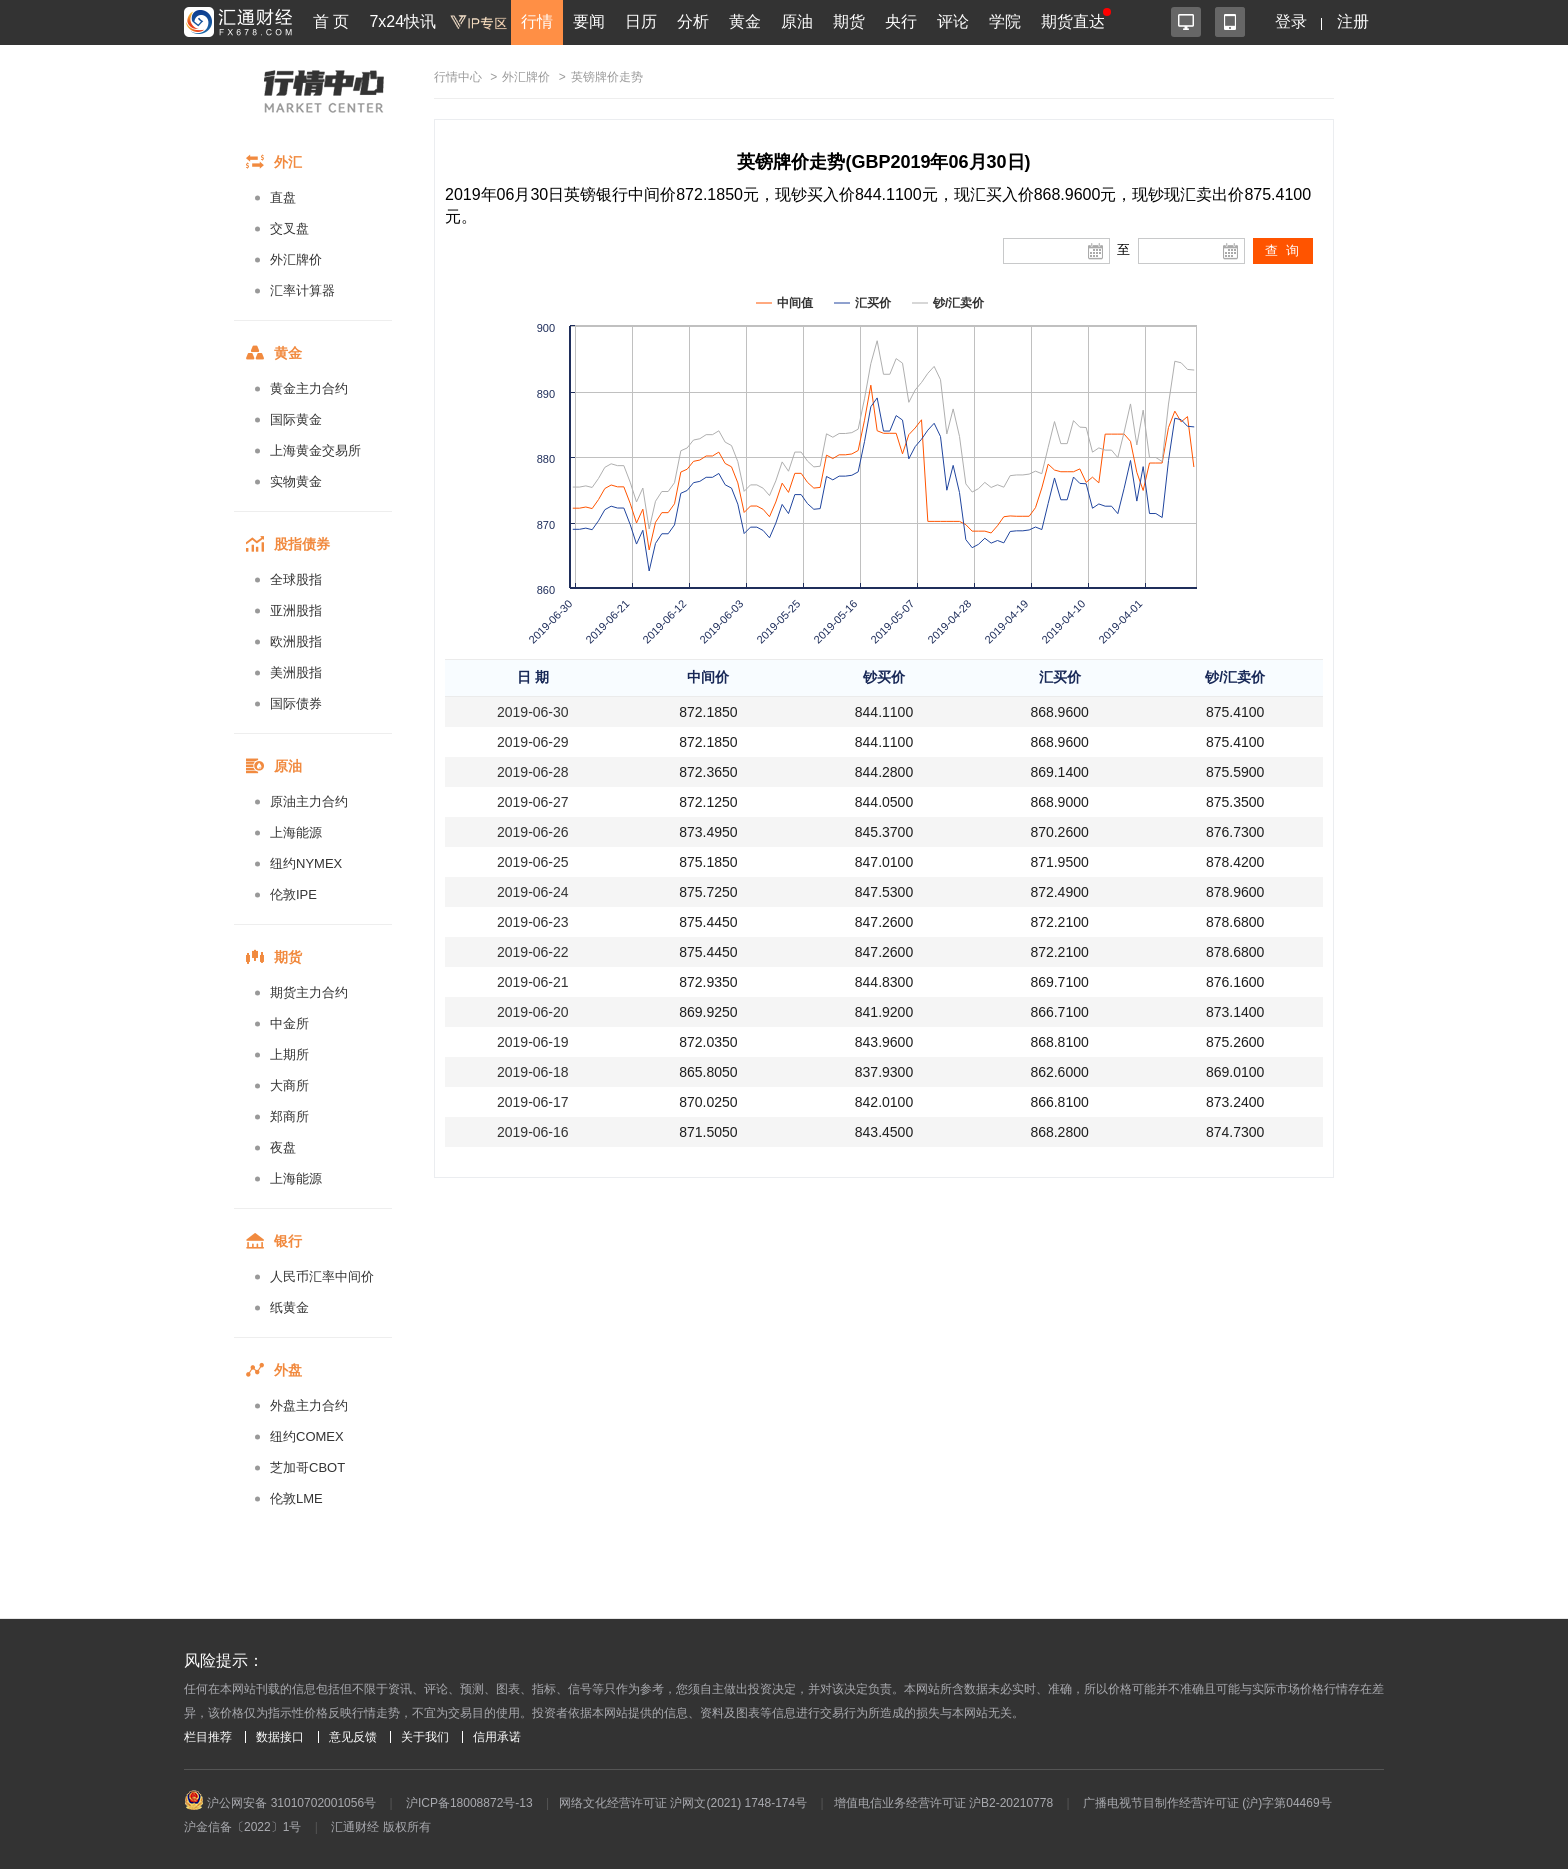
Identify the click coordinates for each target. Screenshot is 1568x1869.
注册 (1353, 21)
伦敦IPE (293, 894)
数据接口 (280, 1737)
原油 (797, 21)
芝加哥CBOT (307, 1467)
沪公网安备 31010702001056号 (280, 1803)
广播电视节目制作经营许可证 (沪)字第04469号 (1207, 1803)
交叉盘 (289, 228)
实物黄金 (296, 481)
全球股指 (296, 579)
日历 (641, 21)
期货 (849, 21)
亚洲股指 (296, 610)
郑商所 (289, 1116)
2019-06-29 (533, 742)
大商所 (289, 1085)
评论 (953, 21)
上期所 (289, 1054)
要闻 (589, 21)
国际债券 (296, 703)
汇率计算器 (302, 290)
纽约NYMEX (306, 863)
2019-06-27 (533, 802)
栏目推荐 (208, 1737)
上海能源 (296, 832)
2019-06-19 (533, 1042)
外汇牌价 (296, 259)
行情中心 (458, 77)
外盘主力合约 (309, 1405)
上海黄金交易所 (315, 450)
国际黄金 (296, 419)
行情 (537, 21)
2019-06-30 (533, 712)
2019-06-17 (533, 1102)
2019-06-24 (533, 892)
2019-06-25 (533, 862)
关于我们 (425, 1737)
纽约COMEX (307, 1436)
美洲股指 (296, 672)
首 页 (331, 21)
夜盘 (283, 1147)
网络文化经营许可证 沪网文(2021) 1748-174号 (683, 1803)
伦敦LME (296, 1498)
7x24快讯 (402, 21)
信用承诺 (497, 1737)
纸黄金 (289, 1307)
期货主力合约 (309, 992)
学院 (1005, 21)
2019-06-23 (533, 922)
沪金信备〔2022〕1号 (242, 1827)
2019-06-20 (533, 1012)
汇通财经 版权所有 (380, 1827)
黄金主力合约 (309, 388)
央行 (901, 21)
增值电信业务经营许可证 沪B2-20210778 (943, 1803)
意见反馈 (353, 1737)
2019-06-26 (533, 832)
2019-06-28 (533, 772)
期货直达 (1073, 21)
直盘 (283, 197)
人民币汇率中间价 (322, 1276)
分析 (693, 21)
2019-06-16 (533, 1132)
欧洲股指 (296, 641)
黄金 (745, 21)
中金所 (289, 1023)
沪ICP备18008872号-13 (469, 1803)
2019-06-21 (533, 982)
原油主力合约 (309, 801)
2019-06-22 (533, 952)
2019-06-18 (533, 1072)
